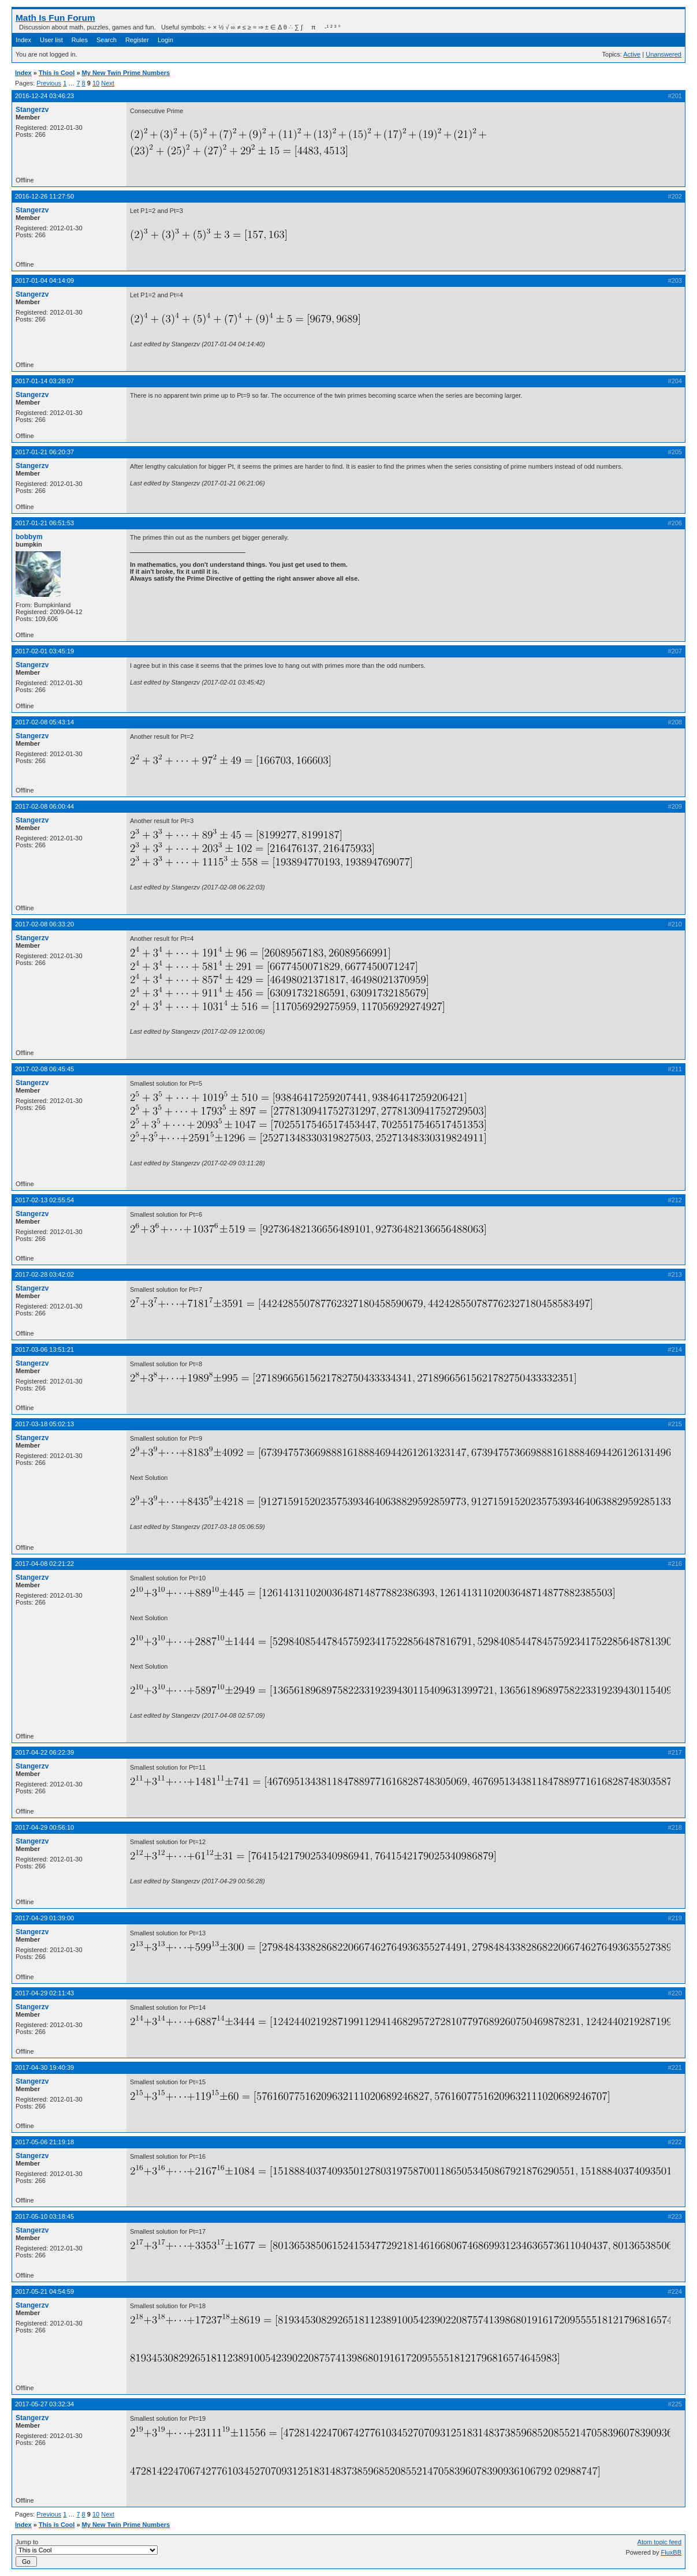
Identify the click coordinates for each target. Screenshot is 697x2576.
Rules (80, 39)
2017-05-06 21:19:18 (44, 2141)
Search (106, 39)
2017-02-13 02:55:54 (44, 1200)
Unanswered (663, 54)
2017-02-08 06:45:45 (44, 1068)
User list (51, 39)
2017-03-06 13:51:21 (44, 1349)
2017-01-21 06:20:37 (44, 451)
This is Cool (56, 72)
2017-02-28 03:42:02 (44, 1274)
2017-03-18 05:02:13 (44, 1423)
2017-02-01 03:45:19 (44, 651)
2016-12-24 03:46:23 (44, 95)
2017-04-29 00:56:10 (44, 1827)
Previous (48, 83)
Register (137, 39)
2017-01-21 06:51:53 (44, 522)
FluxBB (671, 2552)
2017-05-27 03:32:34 (44, 2404)
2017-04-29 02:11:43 (44, 1993)
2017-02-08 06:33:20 (44, 924)
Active (631, 54)
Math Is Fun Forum (55, 18)
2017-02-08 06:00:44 (44, 806)
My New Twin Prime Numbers (126, 72)
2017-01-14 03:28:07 (44, 380)
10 (95, 83)
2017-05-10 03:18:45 (44, 2216)
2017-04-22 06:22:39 (44, 1752)
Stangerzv (32, 110)
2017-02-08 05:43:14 (44, 722)
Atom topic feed (659, 2541)
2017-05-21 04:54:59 (44, 2291)
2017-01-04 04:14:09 (44, 280)
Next (107, 83)
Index (23, 39)
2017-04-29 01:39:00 (44, 1918)
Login (165, 39)
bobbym (29, 537)
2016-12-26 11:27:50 (44, 196)
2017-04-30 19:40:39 (44, 2067)
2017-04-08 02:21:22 (44, 1563)
